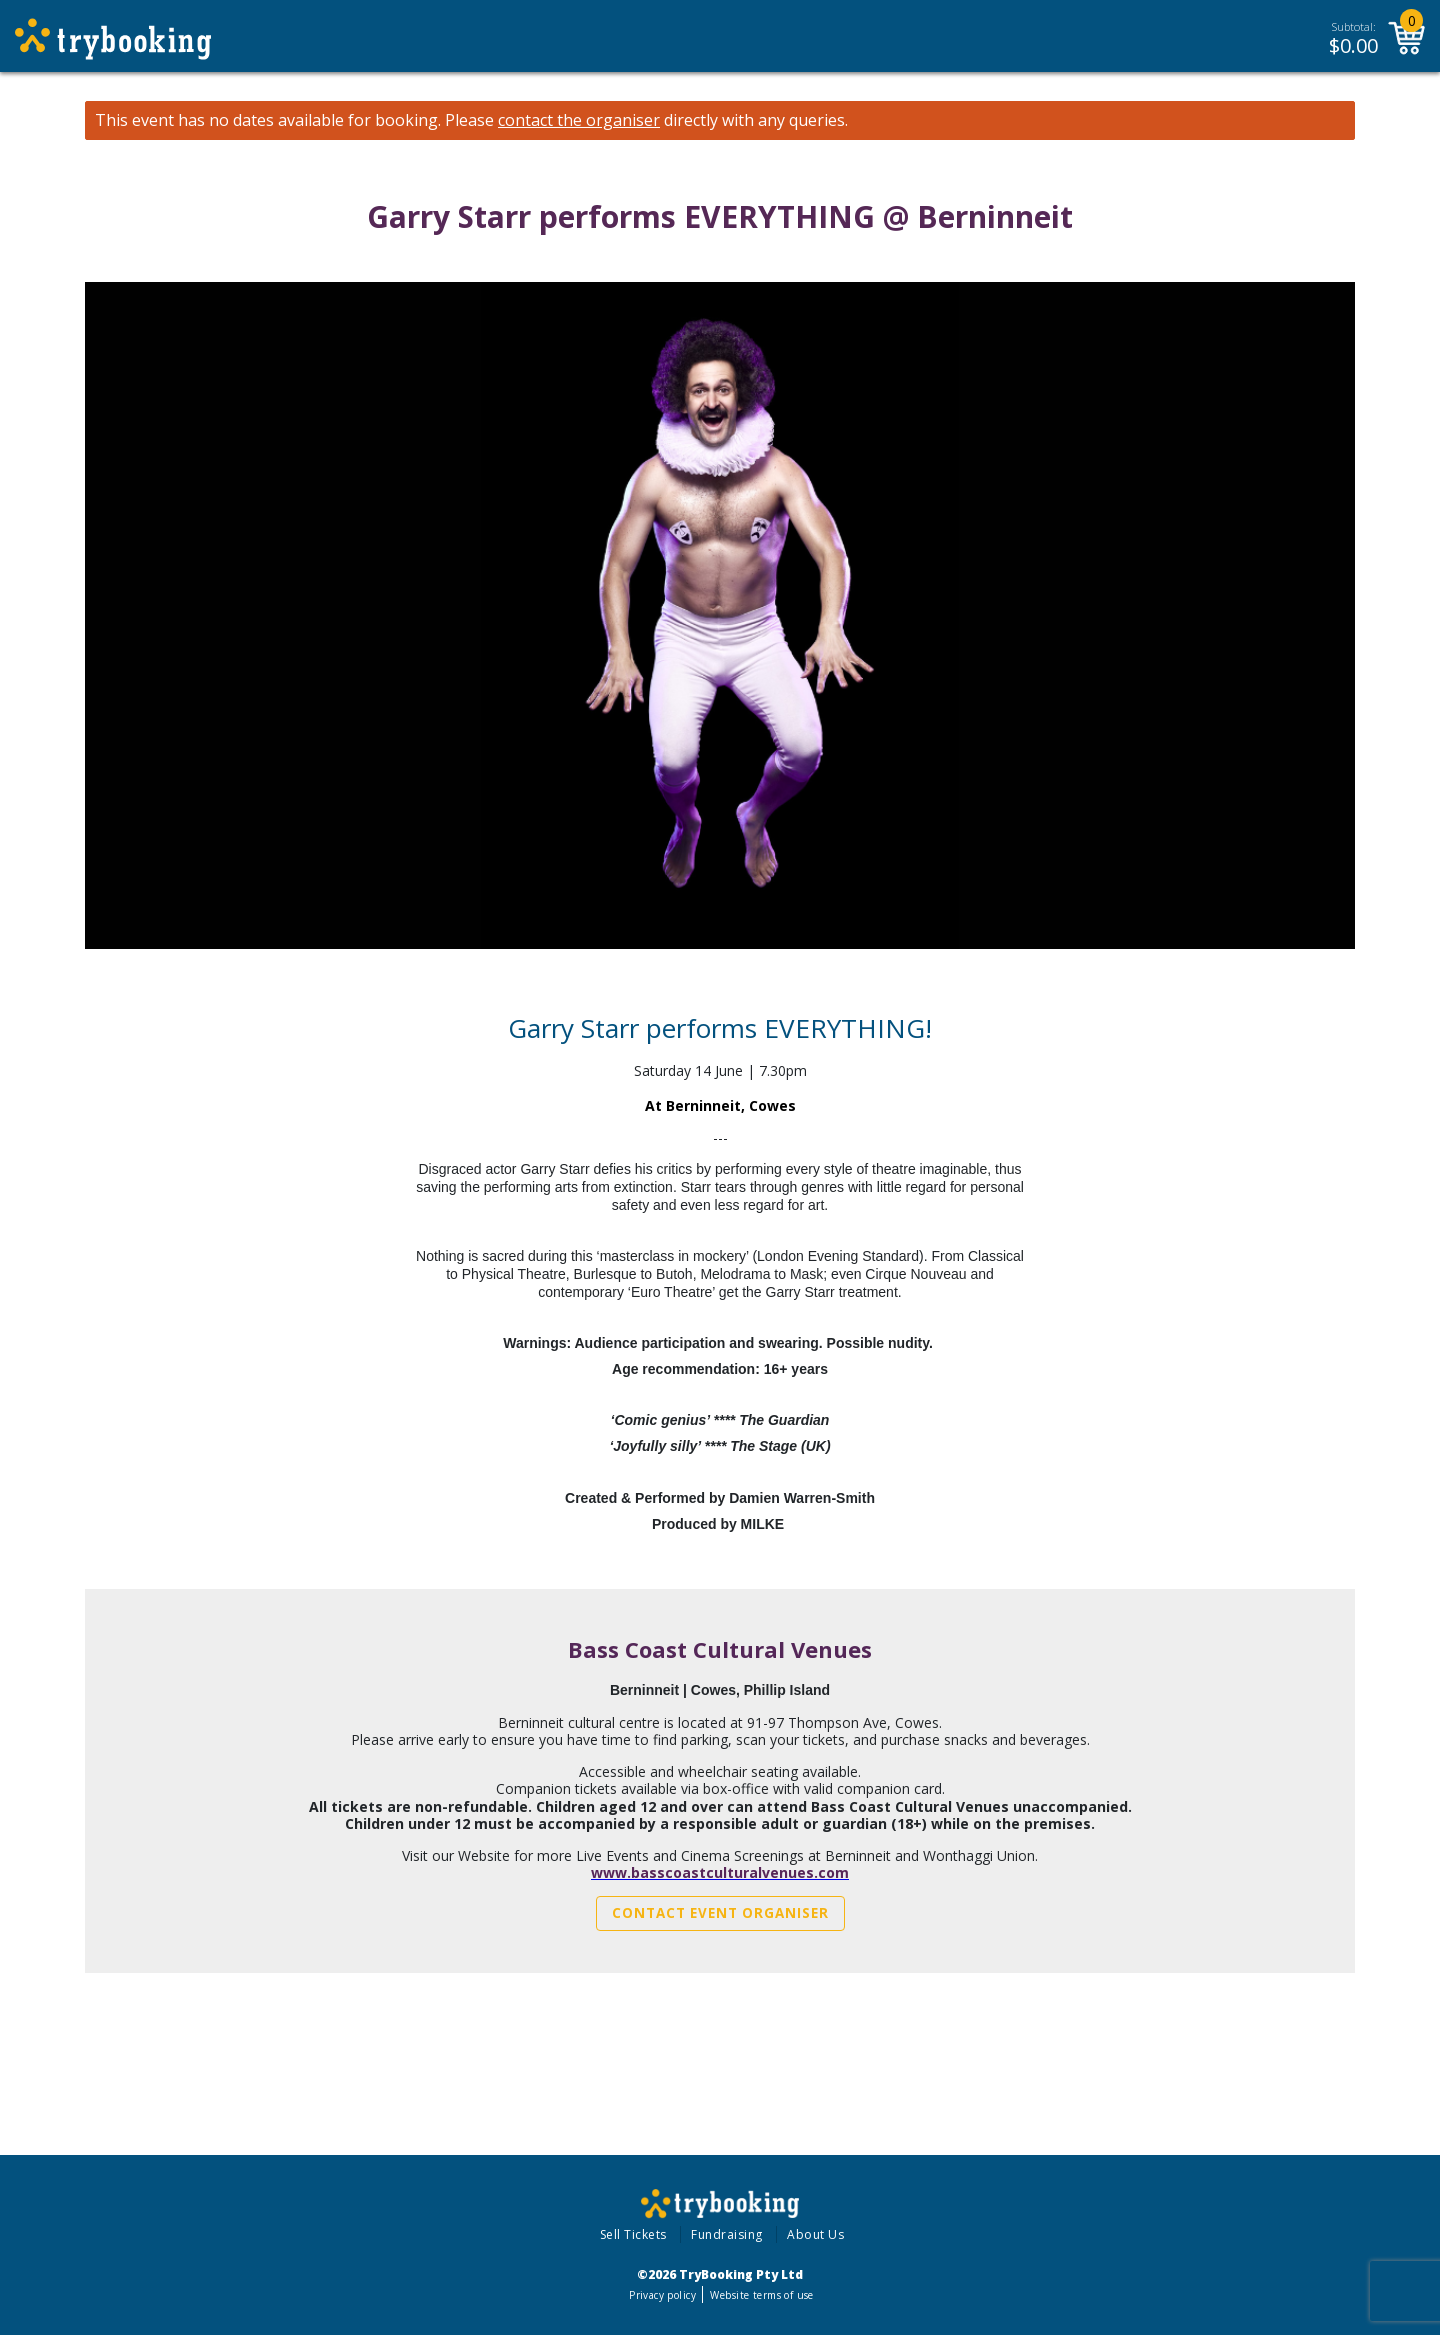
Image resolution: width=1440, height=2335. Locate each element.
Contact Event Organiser (720, 1913)
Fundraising (727, 2234)
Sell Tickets (633, 2234)
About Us (815, 2234)
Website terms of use (761, 2295)
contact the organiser (579, 120)
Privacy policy (662, 2295)
